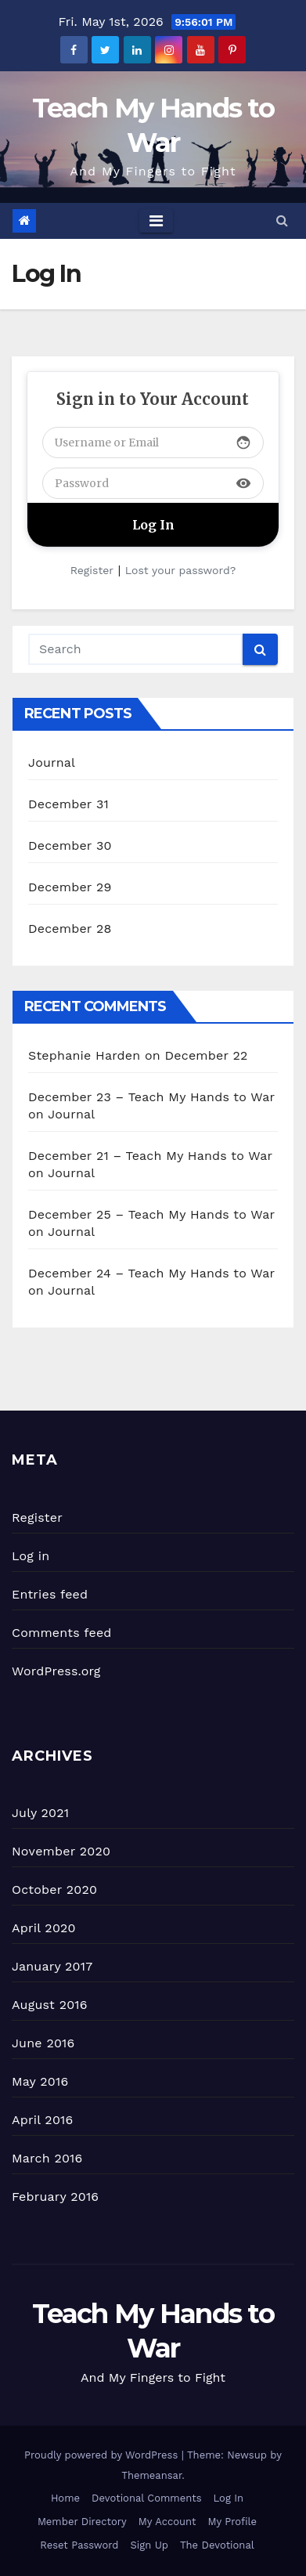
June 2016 (43, 2043)
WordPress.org (56, 1671)
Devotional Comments (146, 2498)
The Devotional (217, 2545)
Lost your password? (180, 570)
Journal (51, 762)
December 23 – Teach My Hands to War (151, 1096)
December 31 (68, 804)
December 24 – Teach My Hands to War (151, 1273)
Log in (30, 1555)
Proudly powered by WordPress (103, 2455)
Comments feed (62, 1632)
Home (65, 2498)
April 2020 (44, 1927)
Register (91, 570)
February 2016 (55, 2196)
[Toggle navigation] (156, 221)
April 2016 (42, 2119)
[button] (282, 220)
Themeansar (151, 2475)
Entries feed (50, 1594)
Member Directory (82, 2521)
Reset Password (79, 2545)
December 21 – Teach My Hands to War (150, 1155)
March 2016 (47, 2158)
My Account (167, 2521)
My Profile (232, 2521)
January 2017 (52, 1966)
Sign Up (149, 2545)
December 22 (206, 1055)
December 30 (70, 845)
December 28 (69, 928)
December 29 (70, 887)
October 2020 (54, 1889)
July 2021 (40, 1812)
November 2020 (61, 1851)
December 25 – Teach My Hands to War (151, 1214)
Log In (229, 2498)
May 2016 (40, 2081)
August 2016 (50, 2004)
